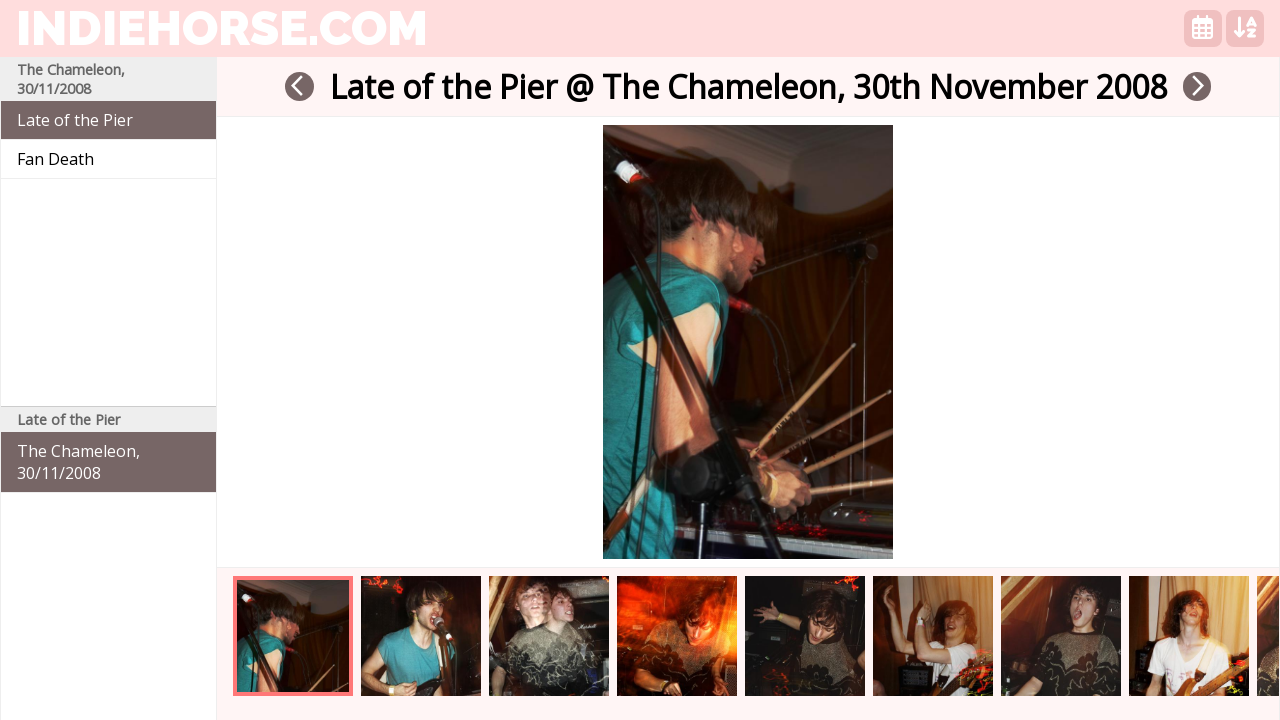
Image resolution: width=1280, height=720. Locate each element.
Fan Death (55, 159)
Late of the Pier (75, 120)
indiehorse (222, 28)
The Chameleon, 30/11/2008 (78, 462)
